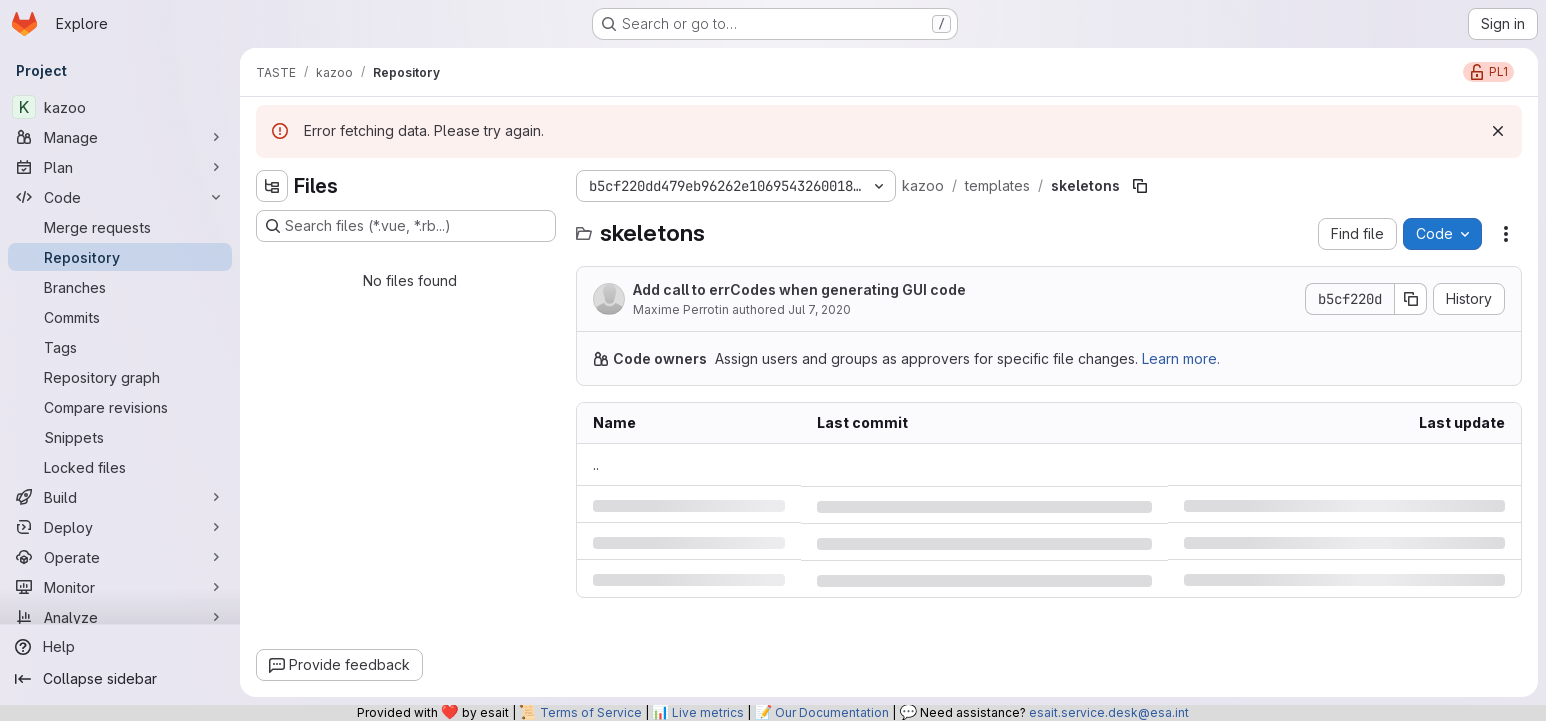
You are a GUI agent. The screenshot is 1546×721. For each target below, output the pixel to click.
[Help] (120, 647)
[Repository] (120, 257)
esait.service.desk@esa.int (1109, 712)
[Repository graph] (120, 377)
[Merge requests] (120, 227)
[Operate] (120, 557)
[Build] (120, 497)
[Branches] (120, 287)
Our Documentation (832, 712)
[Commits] (120, 317)
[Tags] (120, 347)
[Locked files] (120, 467)
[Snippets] (120, 437)
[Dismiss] (1498, 131)
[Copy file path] (1140, 186)
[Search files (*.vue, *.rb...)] (406, 226)
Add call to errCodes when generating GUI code (799, 289)
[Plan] (120, 167)
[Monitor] (120, 587)
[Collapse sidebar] (120, 679)
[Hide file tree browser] (272, 186)
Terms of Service (591, 712)
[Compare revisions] (120, 407)
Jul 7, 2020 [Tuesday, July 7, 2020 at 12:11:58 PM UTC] (819, 309)
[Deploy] (120, 527)
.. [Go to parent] (596, 464)
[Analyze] (120, 617)
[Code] (120, 197)
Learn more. (1181, 358)
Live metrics (708, 712)
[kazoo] (120, 107)
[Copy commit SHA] (1411, 299)
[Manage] (120, 137)
